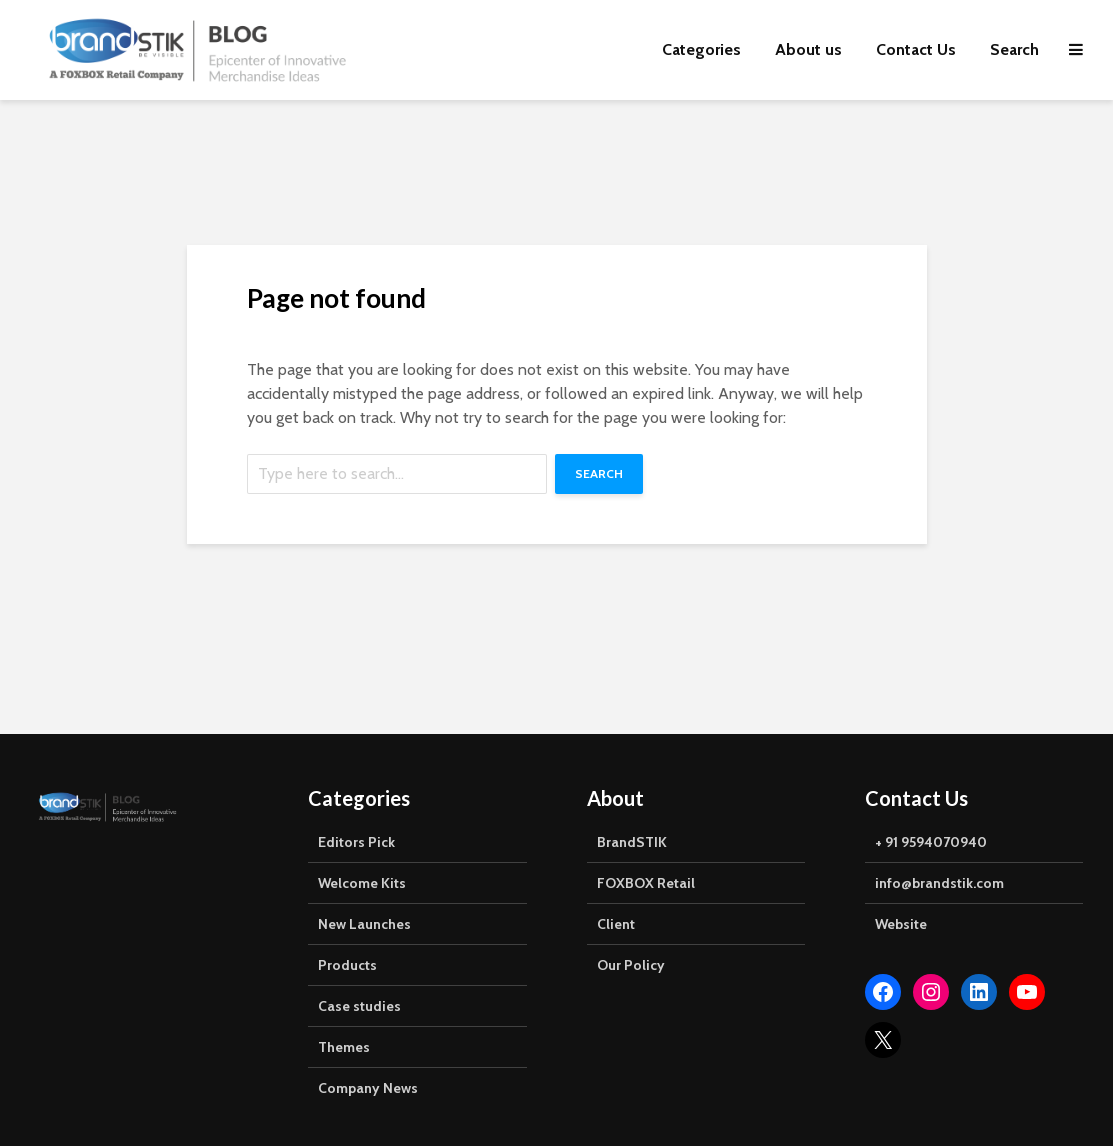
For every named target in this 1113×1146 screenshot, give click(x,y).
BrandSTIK (632, 842)
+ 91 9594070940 (931, 842)
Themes (344, 1047)
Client (616, 924)
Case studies (359, 1006)
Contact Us (916, 49)
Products (347, 965)
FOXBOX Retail (646, 883)
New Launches (364, 924)
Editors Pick (356, 842)
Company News (368, 1088)
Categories (701, 49)
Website (901, 924)
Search (1014, 49)
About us (808, 49)
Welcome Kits (362, 883)
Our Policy (631, 965)
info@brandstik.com (939, 883)
